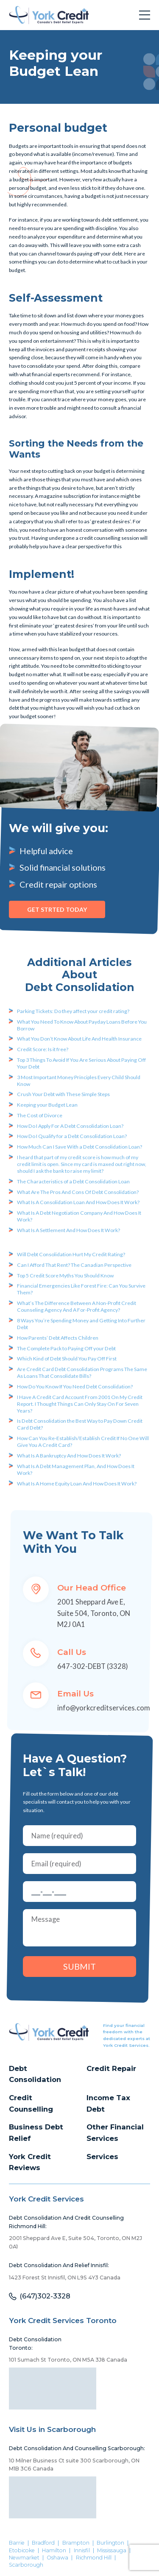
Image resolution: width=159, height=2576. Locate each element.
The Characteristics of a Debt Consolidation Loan (73, 1181)
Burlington (110, 2542)
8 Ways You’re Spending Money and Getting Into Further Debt (81, 1323)
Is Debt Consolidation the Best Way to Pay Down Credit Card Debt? (79, 1424)
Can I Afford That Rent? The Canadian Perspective (74, 1265)
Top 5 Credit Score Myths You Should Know (65, 1275)
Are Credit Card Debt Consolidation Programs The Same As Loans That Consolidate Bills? (82, 1372)
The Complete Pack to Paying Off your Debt (66, 1348)
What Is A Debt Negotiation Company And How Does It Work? (79, 1216)
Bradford (43, 2542)
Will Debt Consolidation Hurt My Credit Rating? (71, 1254)
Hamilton (54, 2550)
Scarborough (26, 2565)
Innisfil (82, 2550)
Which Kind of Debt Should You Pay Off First (67, 1358)
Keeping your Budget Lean (47, 1105)
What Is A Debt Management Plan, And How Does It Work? (75, 1469)
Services (102, 2156)
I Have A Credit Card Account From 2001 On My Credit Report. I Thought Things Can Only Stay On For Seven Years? (79, 1404)
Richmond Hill (94, 2557)
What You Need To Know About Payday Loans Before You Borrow (82, 1025)
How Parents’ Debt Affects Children (57, 1338)
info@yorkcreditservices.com (103, 1708)
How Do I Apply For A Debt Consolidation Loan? (70, 1126)
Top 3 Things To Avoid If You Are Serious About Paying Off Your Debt (81, 1063)
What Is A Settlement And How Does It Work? (68, 1230)
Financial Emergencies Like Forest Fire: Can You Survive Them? (81, 1289)
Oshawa (57, 2557)
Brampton (75, 2542)
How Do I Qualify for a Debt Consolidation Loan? (72, 1136)
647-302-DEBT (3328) (92, 1666)
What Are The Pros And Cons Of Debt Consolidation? (78, 1192)
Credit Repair (111, 2068)
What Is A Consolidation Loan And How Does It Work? (78, 1202)
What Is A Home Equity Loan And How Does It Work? (77, 1483)
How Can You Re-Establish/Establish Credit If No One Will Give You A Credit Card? (83, 1441)
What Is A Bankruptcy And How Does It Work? (69, 1455)
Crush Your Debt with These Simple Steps (63, 1094)
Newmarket (24, 2557)
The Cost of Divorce (39, 1115)
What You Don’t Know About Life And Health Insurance (79, 1038)
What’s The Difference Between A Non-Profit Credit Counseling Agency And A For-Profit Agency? (76, 1306)
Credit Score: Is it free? (42, 1049)
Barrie (17, 2542)
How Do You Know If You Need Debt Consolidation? (75, 1386)
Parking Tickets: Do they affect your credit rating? (73, 1011)
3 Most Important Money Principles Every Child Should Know (78, 1080)
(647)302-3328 (45, 2296)
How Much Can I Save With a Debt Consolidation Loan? (79, 1147)
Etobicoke (22, 2550)
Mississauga (111, 2550)
